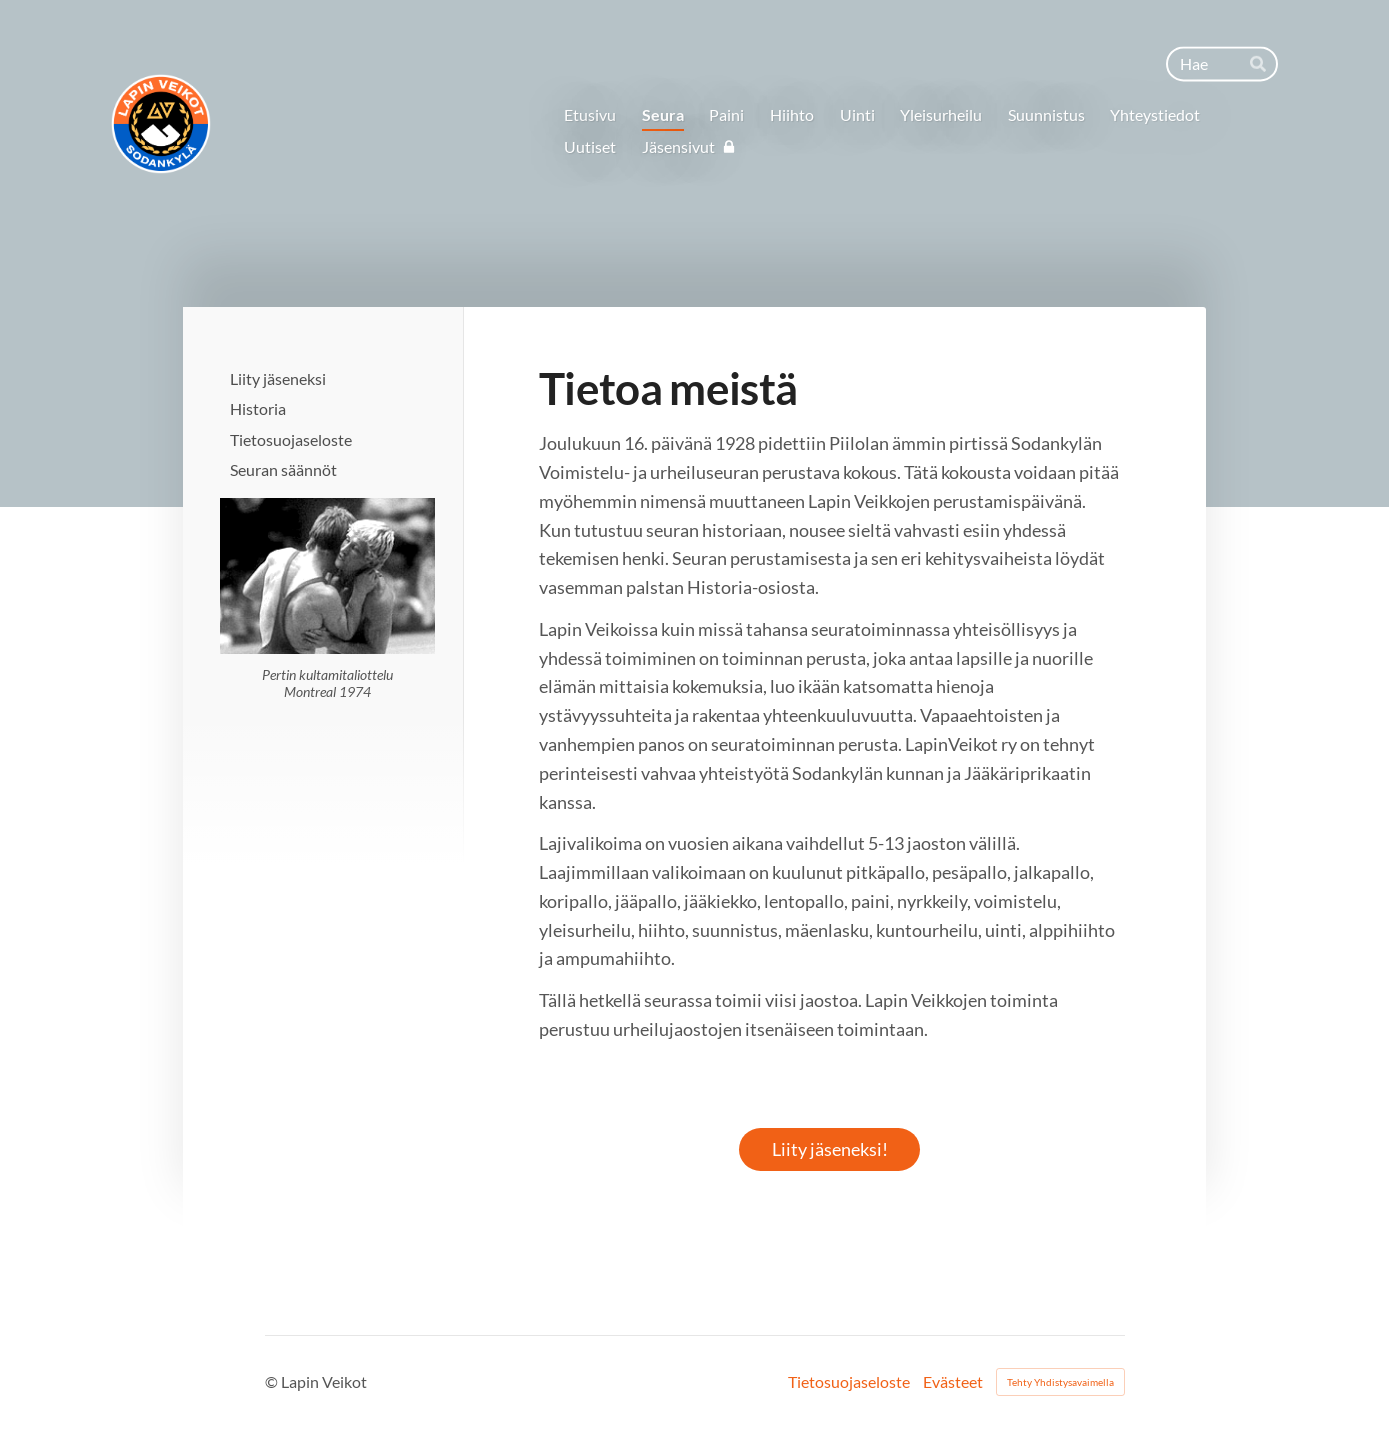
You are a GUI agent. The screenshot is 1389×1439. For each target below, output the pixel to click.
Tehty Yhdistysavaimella (1060, 1382)
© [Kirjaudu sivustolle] (273, 1381)
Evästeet (953, 1382)
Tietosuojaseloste (849, 1382)
